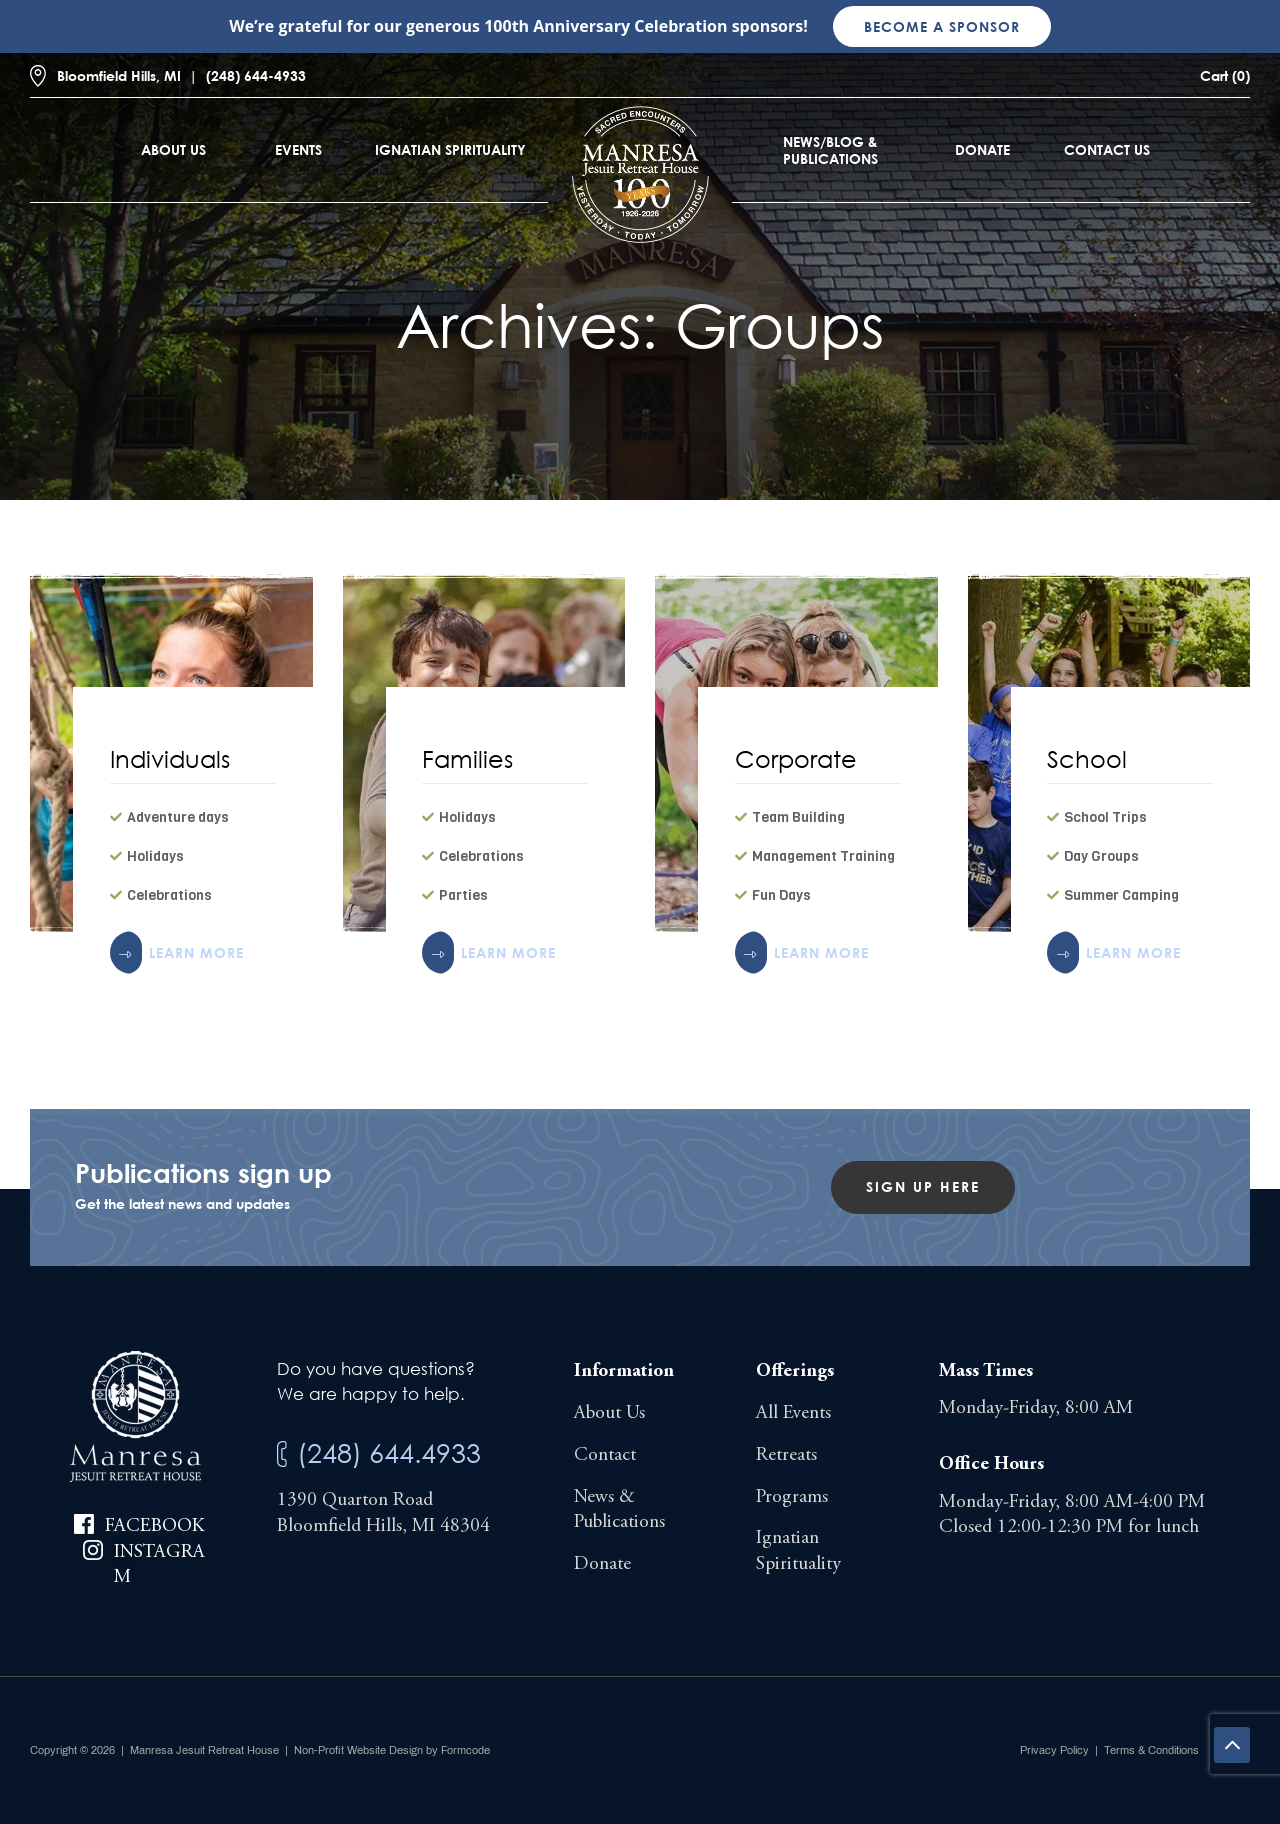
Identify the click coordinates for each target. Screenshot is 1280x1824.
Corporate (796, 758)
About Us (173, 149)
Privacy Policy (1054, 1750)
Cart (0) (1225, 75)
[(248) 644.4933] (282, 1454)
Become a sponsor (942, 26)
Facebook (154, 1526)
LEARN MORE (196, 952)
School (1087, 758)
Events (298, 149)
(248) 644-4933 (256, 75)
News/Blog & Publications (830, 150)
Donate (982, 149)
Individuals (170, 758)
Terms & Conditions (1151, 1750)
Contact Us (1107, 149)
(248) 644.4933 (389, 1452)
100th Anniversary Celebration (605, 26)
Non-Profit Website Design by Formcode (392, 1750)
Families (467, 758)
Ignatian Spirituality (450, 149)
